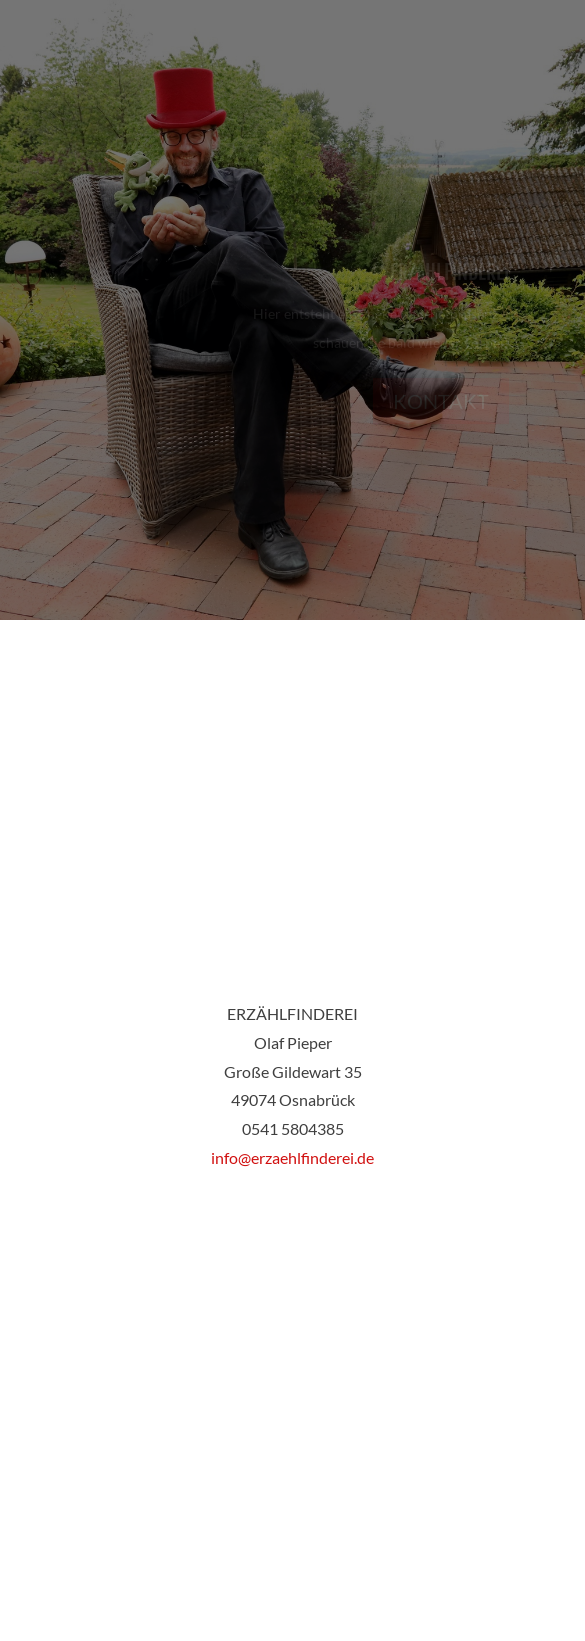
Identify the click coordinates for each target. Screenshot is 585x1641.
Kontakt (441, 403)
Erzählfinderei (449, 274)
